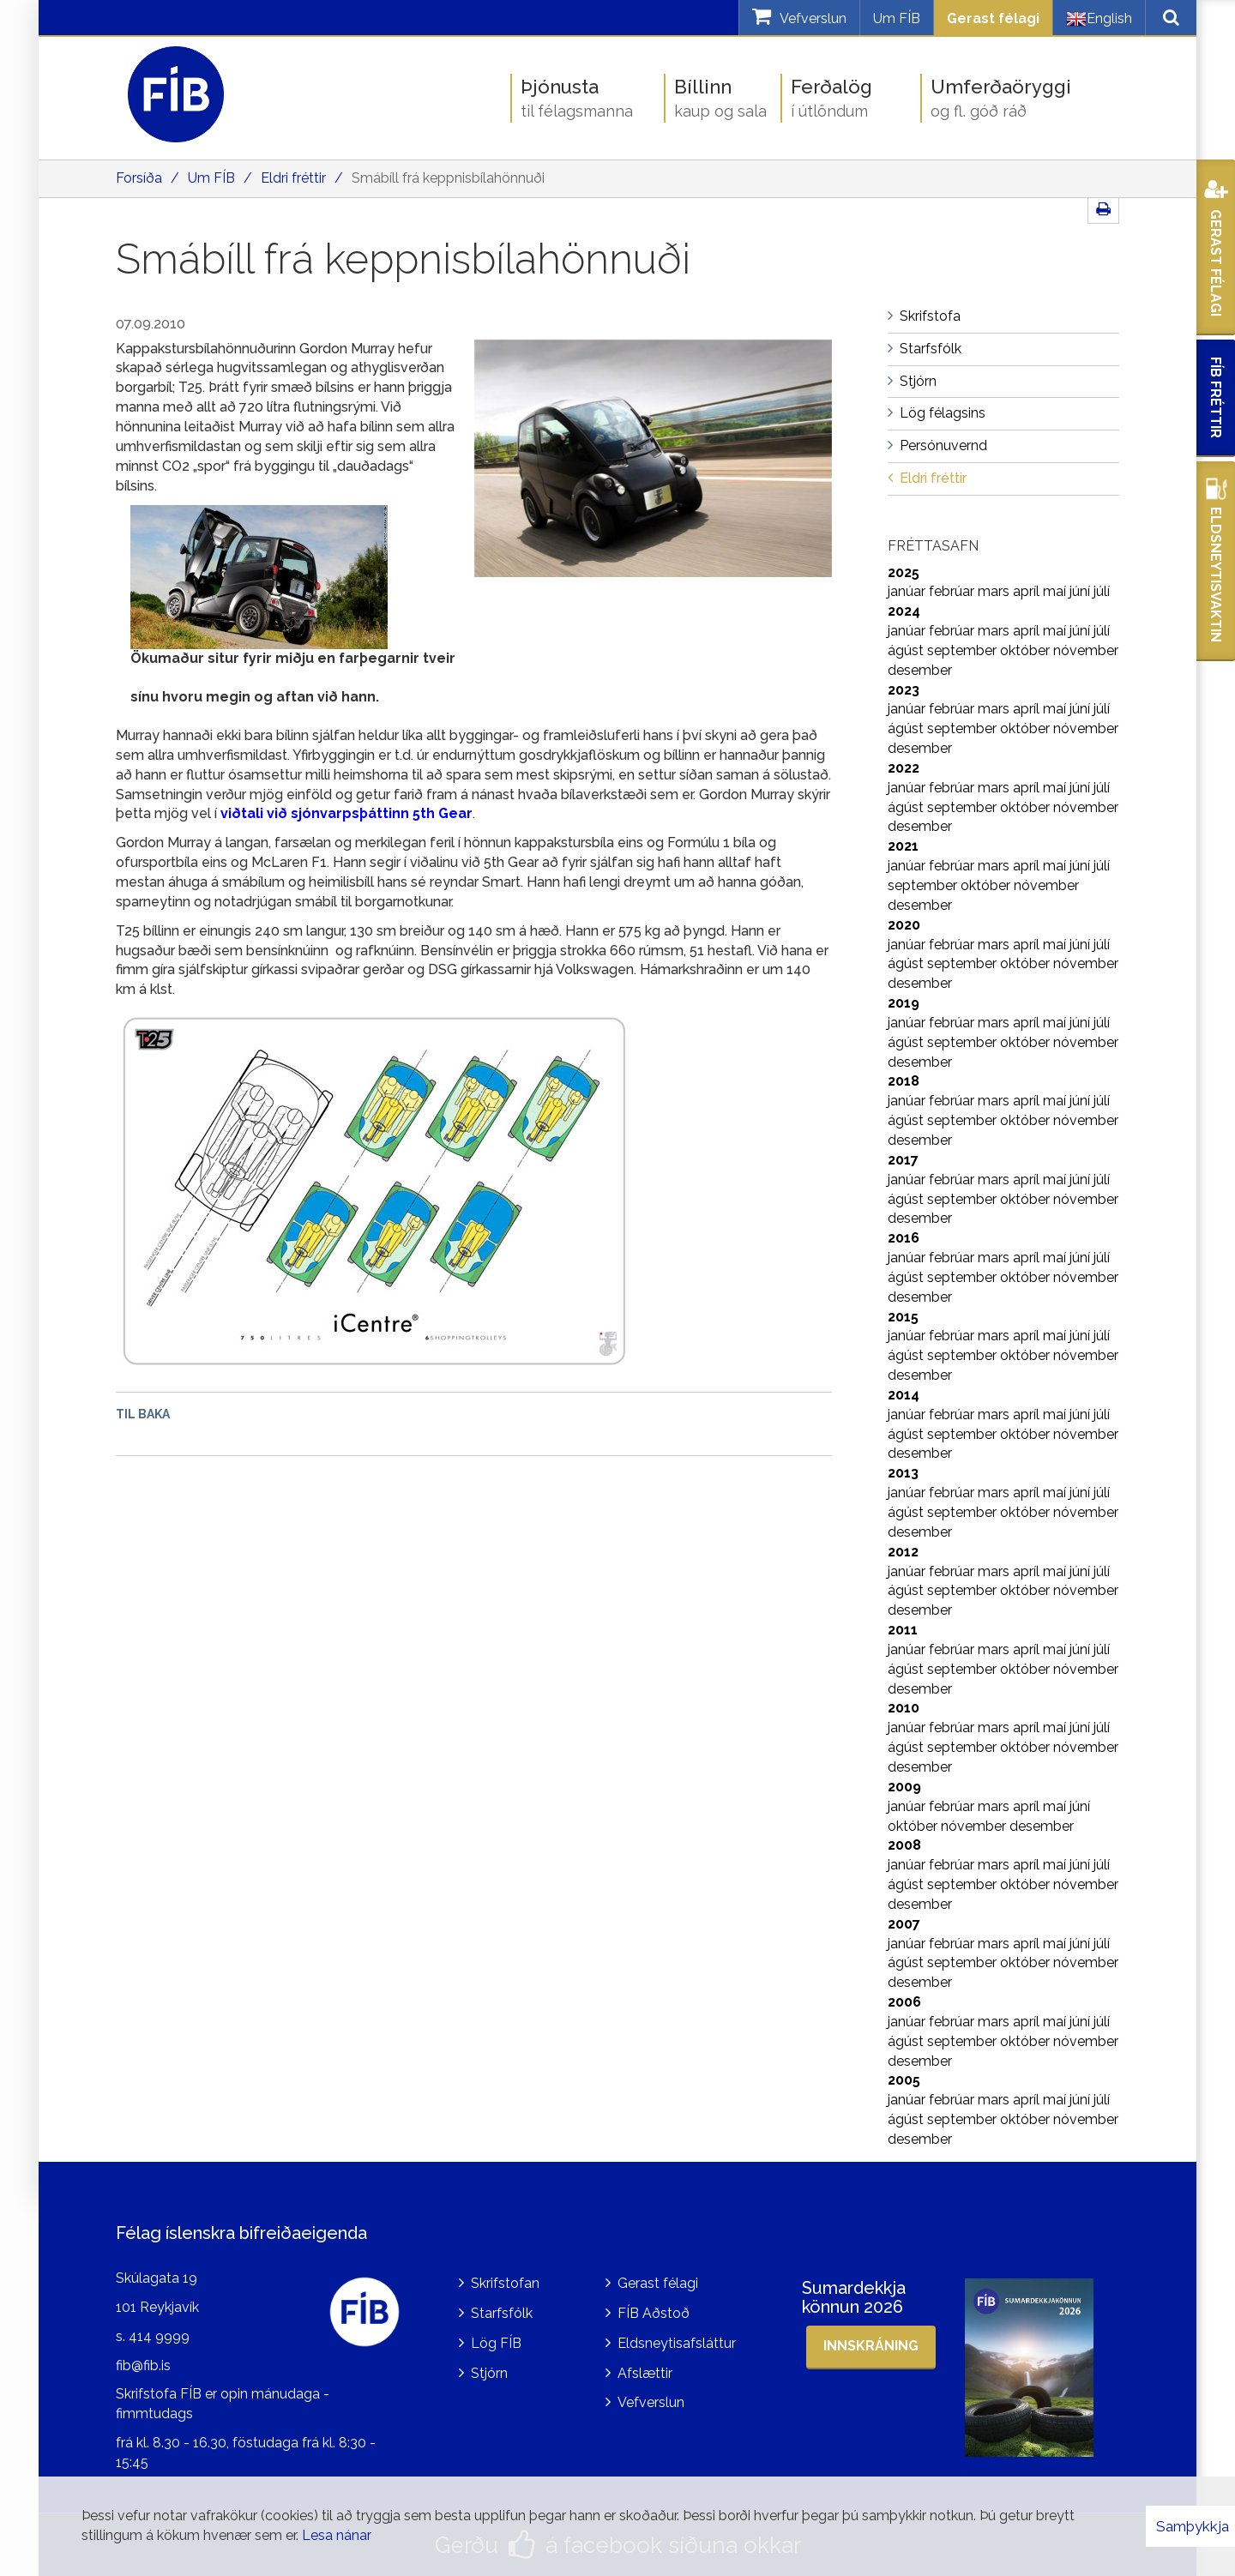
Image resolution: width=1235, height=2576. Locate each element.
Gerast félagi (993, 18)
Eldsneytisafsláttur (677, 2343)
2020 (904, 925)
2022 (903, 768)
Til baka (143, 1414)
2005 (904, 2080)
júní (1081, 591)
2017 (903, 1160)
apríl (1028, 591)
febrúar (953, 591)
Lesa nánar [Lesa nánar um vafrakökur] (336, 2535)
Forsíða (139, 178)
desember (920, 670)
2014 (903, 1395)
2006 (904, 2002)
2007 (904, 1924)
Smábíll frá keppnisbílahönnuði (448, 178)
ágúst (907, 650)
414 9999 (159, 2336)
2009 (904, 1787)
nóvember (1085, 650)
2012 (903, 1552)
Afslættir (645, 2373)
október (1026, 650)
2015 (903, 1317)
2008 (904, 1845)
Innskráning (871, 2346)
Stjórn (489, 2373)
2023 (903, 690)
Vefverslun (651, 2402)
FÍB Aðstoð (654, 2313)
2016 (903, 1238)
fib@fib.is (143, 2365)
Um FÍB (896, 18)
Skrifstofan (505, 2283)
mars (995, 591)
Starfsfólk (502, 2313)
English (1099, 18)
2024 (904, 611)
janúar (908, 591)
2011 (903, 1630)
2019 (903, 1003)
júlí (1101, 591)
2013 (903, 1473)
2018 (903, 1081)
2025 (903, 572)
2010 (903, 1708)
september (963, 650)
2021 (903, 846)
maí (1056, 591)
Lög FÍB (496, 2343)
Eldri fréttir (293, 178)
